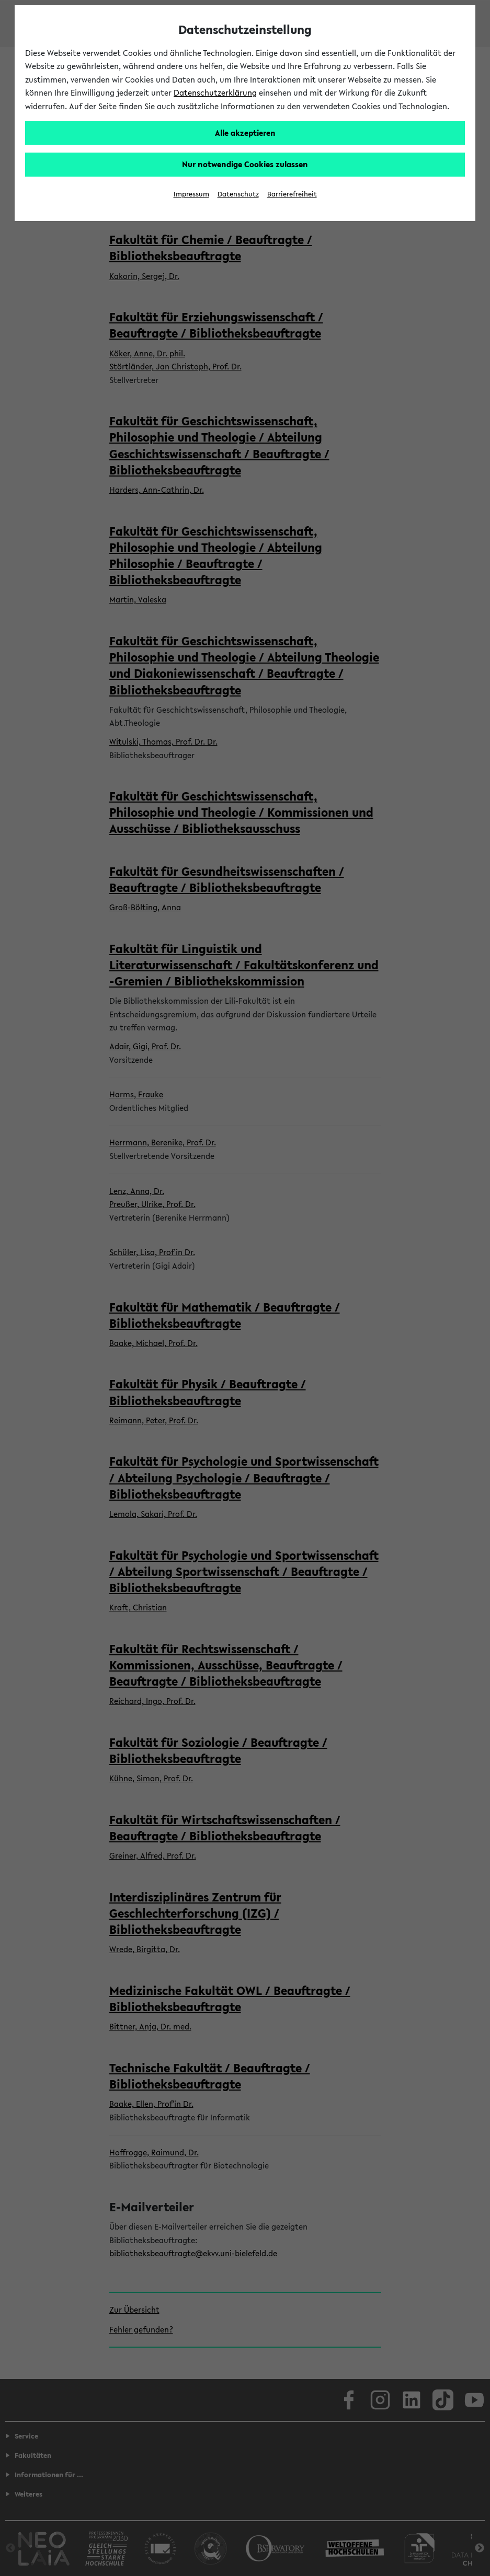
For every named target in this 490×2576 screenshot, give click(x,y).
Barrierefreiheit (292, 194)
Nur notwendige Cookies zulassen (245, 164)
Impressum (191, 194)
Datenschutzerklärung (215, 92)
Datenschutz (238, 194)
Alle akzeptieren (245, 132)
